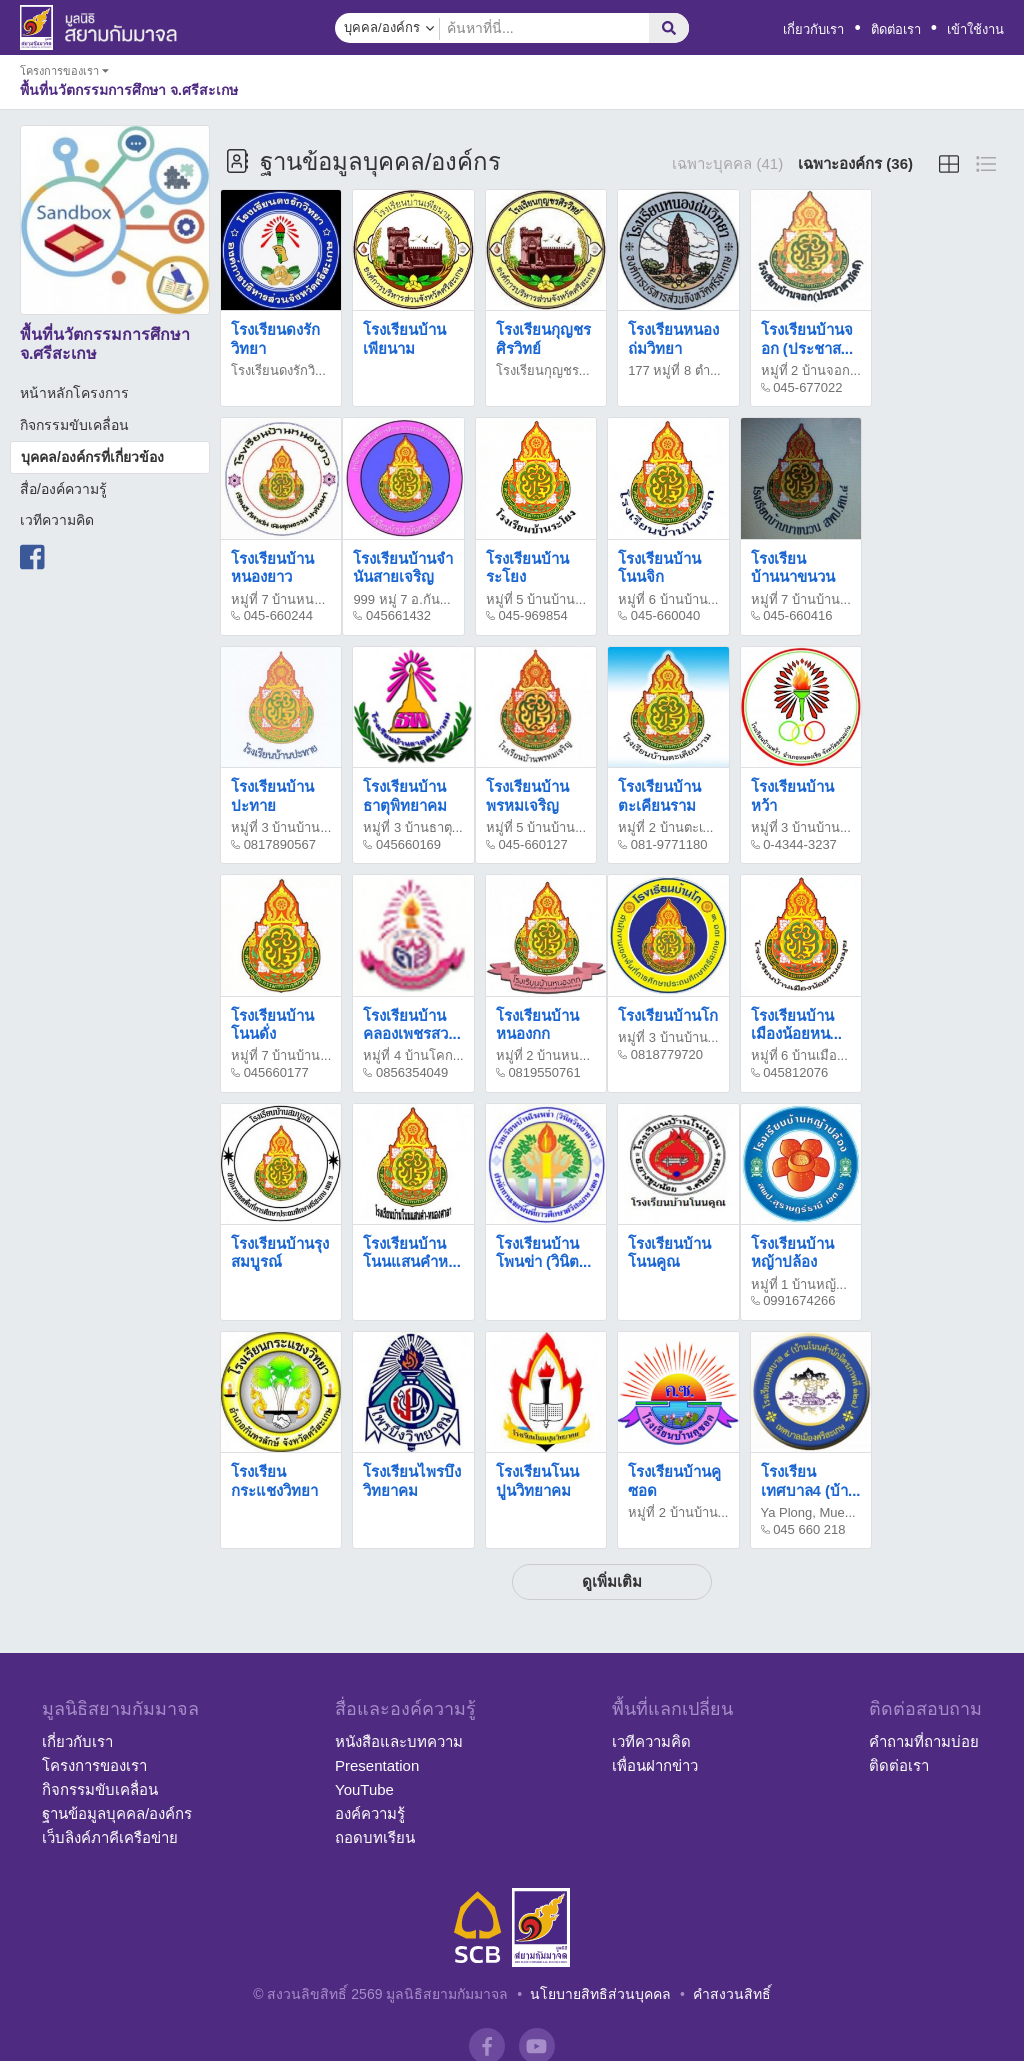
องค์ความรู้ (370, 1813)
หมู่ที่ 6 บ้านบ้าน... (668, 599)
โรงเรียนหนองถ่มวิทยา (673, 338)
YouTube (364, 1789)
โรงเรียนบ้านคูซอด (674, 1480)
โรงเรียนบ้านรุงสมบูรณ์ (280, 1252)
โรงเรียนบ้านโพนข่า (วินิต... (544, 1252)
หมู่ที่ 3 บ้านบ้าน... (281, 827)
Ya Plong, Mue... (808, 1512)
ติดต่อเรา (896, 29)
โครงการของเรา (94, 1765)
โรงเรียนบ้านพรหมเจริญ (527, 795)
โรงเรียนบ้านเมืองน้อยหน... (797, 1024)
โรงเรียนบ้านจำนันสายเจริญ (403, 567)
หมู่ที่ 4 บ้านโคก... (413, 1055)
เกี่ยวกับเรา (813, 29)
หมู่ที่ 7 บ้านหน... (278, 599)
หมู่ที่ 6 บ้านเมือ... (799, 1055)
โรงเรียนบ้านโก (668, 1015)
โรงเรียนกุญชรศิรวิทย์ (543, 338)
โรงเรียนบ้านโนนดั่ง (272, 1024)
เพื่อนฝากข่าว (655, 1765)
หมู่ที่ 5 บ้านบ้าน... (536, 599)
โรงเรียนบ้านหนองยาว (272, 567)
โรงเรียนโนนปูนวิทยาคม (537, 1480)
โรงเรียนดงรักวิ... (278, 370)
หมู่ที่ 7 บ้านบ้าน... (801, 599)
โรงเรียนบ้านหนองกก (537, 1024)
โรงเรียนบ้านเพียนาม (404, 338)
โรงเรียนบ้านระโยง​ (527, 567)
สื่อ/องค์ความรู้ (63, 489)
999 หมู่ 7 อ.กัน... (401, 599)
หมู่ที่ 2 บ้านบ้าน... (678, 1512)
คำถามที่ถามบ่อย (924, 1741)
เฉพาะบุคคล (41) (727, 163)
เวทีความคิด (57, 520)
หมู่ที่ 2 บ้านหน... (543, 1055)
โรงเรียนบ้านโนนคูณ (669, 1252)
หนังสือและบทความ (399, 1741)
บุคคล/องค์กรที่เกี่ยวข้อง (92, 457)
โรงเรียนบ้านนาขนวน (793, 567)
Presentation (377, 1765)
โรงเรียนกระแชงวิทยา (274, 1480)
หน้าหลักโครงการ (74, 393)
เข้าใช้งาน (975, 29)
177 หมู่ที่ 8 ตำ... (674, 370)
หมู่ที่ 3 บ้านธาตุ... (412, 827)
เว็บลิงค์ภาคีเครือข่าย (110, 1837)
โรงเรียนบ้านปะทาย (272, 795)
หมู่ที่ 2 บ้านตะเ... (665, 827)
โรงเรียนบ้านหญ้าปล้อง (792, 1252)
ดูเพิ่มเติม (612, 1581)
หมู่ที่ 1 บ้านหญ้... (799, 1284)
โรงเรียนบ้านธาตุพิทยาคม (405, 795)
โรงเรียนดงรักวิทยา (275, 338)
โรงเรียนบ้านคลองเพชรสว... (412, 1024)
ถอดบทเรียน (375, 1837)
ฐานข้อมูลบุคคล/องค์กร (117, 1813)
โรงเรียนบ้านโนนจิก (659, 567)
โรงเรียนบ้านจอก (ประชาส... (807, 338)
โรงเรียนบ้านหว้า (792, 795)
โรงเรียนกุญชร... (543, 370)
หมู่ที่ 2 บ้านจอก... (811, 370)
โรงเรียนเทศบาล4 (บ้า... (811, 1480)
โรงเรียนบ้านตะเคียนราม (659, 795)
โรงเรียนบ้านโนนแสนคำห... (412, 1252)
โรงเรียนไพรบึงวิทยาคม (412, 1480)
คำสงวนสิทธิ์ (732, 1994)
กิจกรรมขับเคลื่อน (74, 425)
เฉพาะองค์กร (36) (855, 163)
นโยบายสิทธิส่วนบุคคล (600, 1994)
